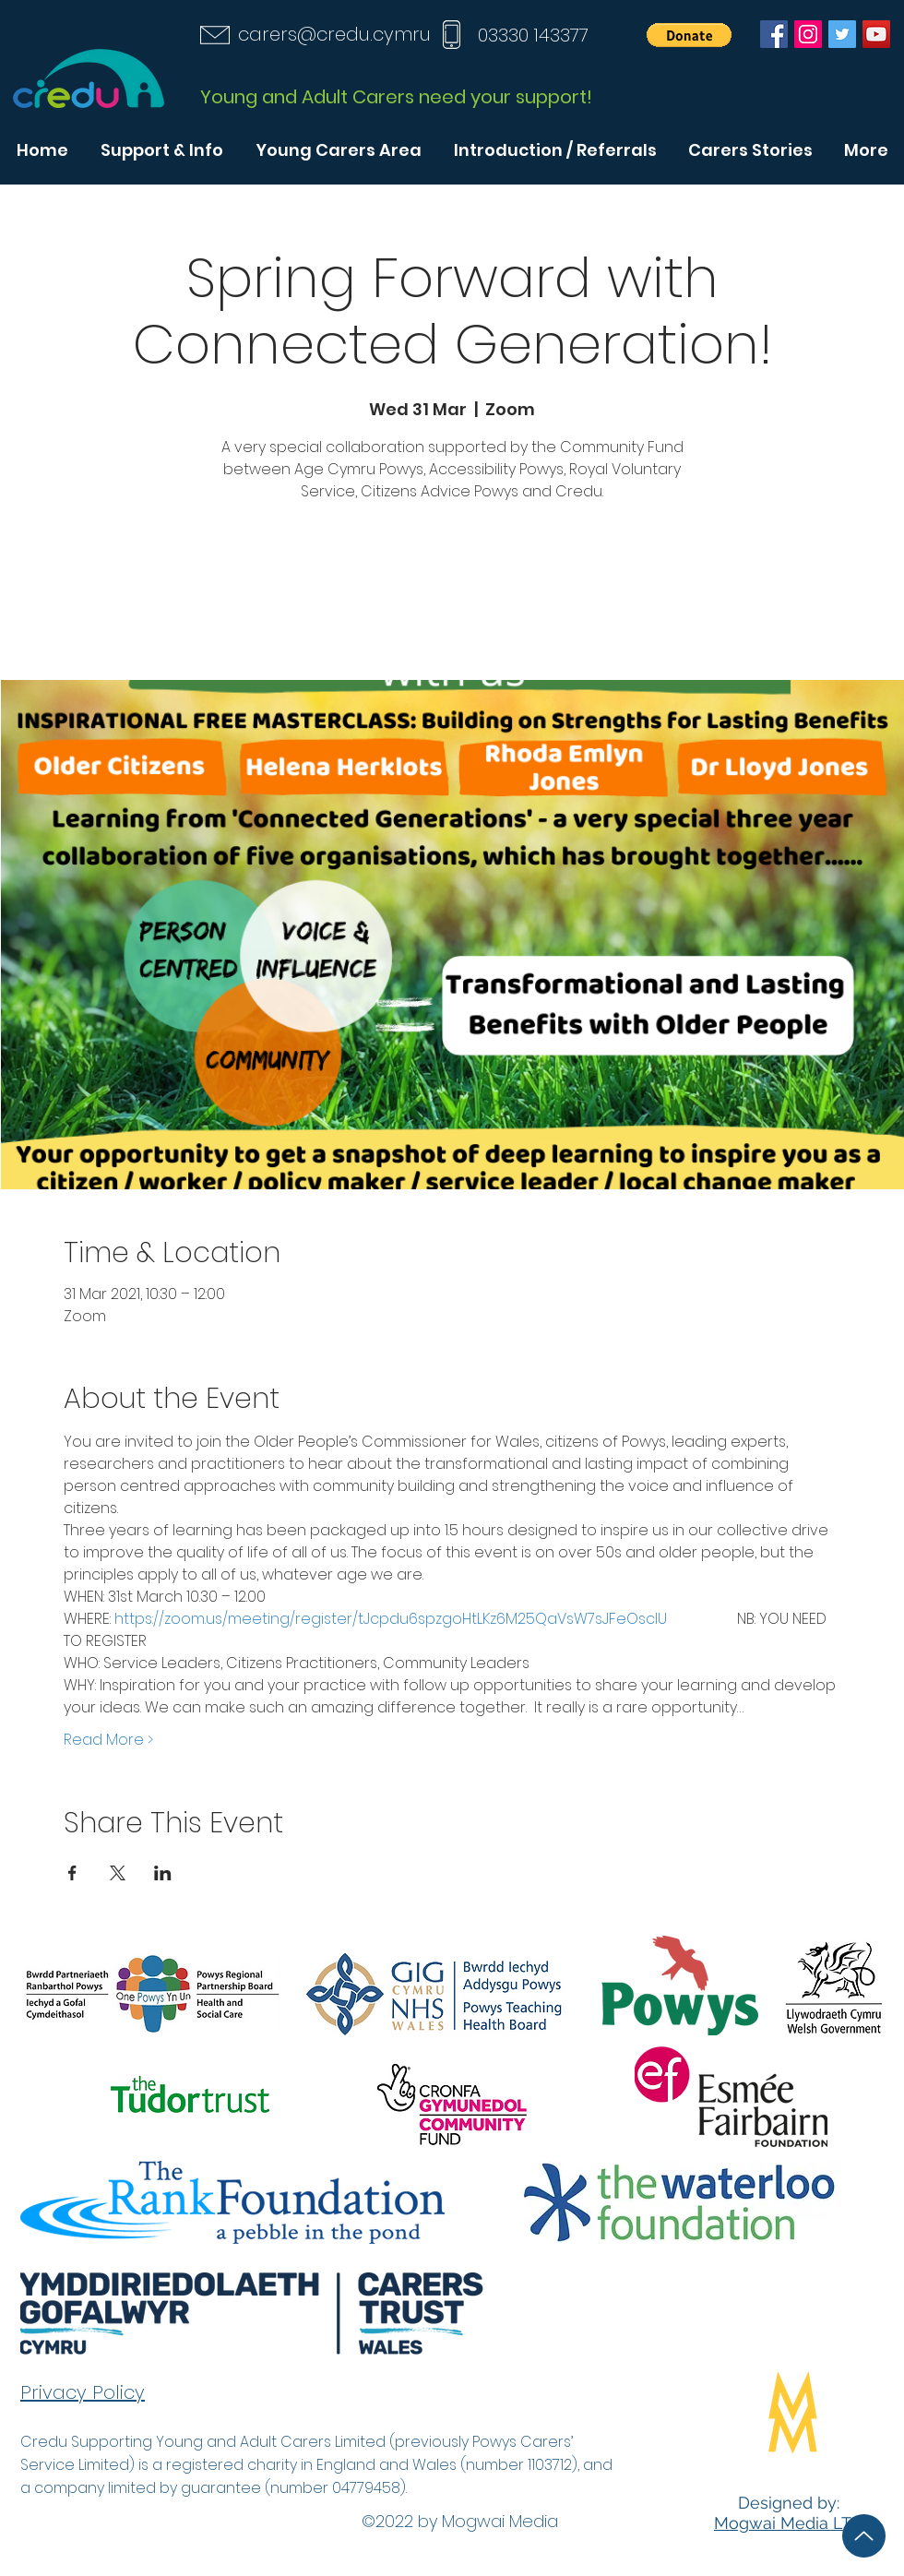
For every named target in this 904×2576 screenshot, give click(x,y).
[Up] (864, 2536)
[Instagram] (808, 34)
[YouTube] (876, 34)
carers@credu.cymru (334, 34)
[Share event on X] (117, 1873)
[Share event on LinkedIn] (163, 1873)
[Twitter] (842, 34)
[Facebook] (774, 34)
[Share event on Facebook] (72, 1873)
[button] (689, 35)
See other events (452, 593)
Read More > (108, 1740)
